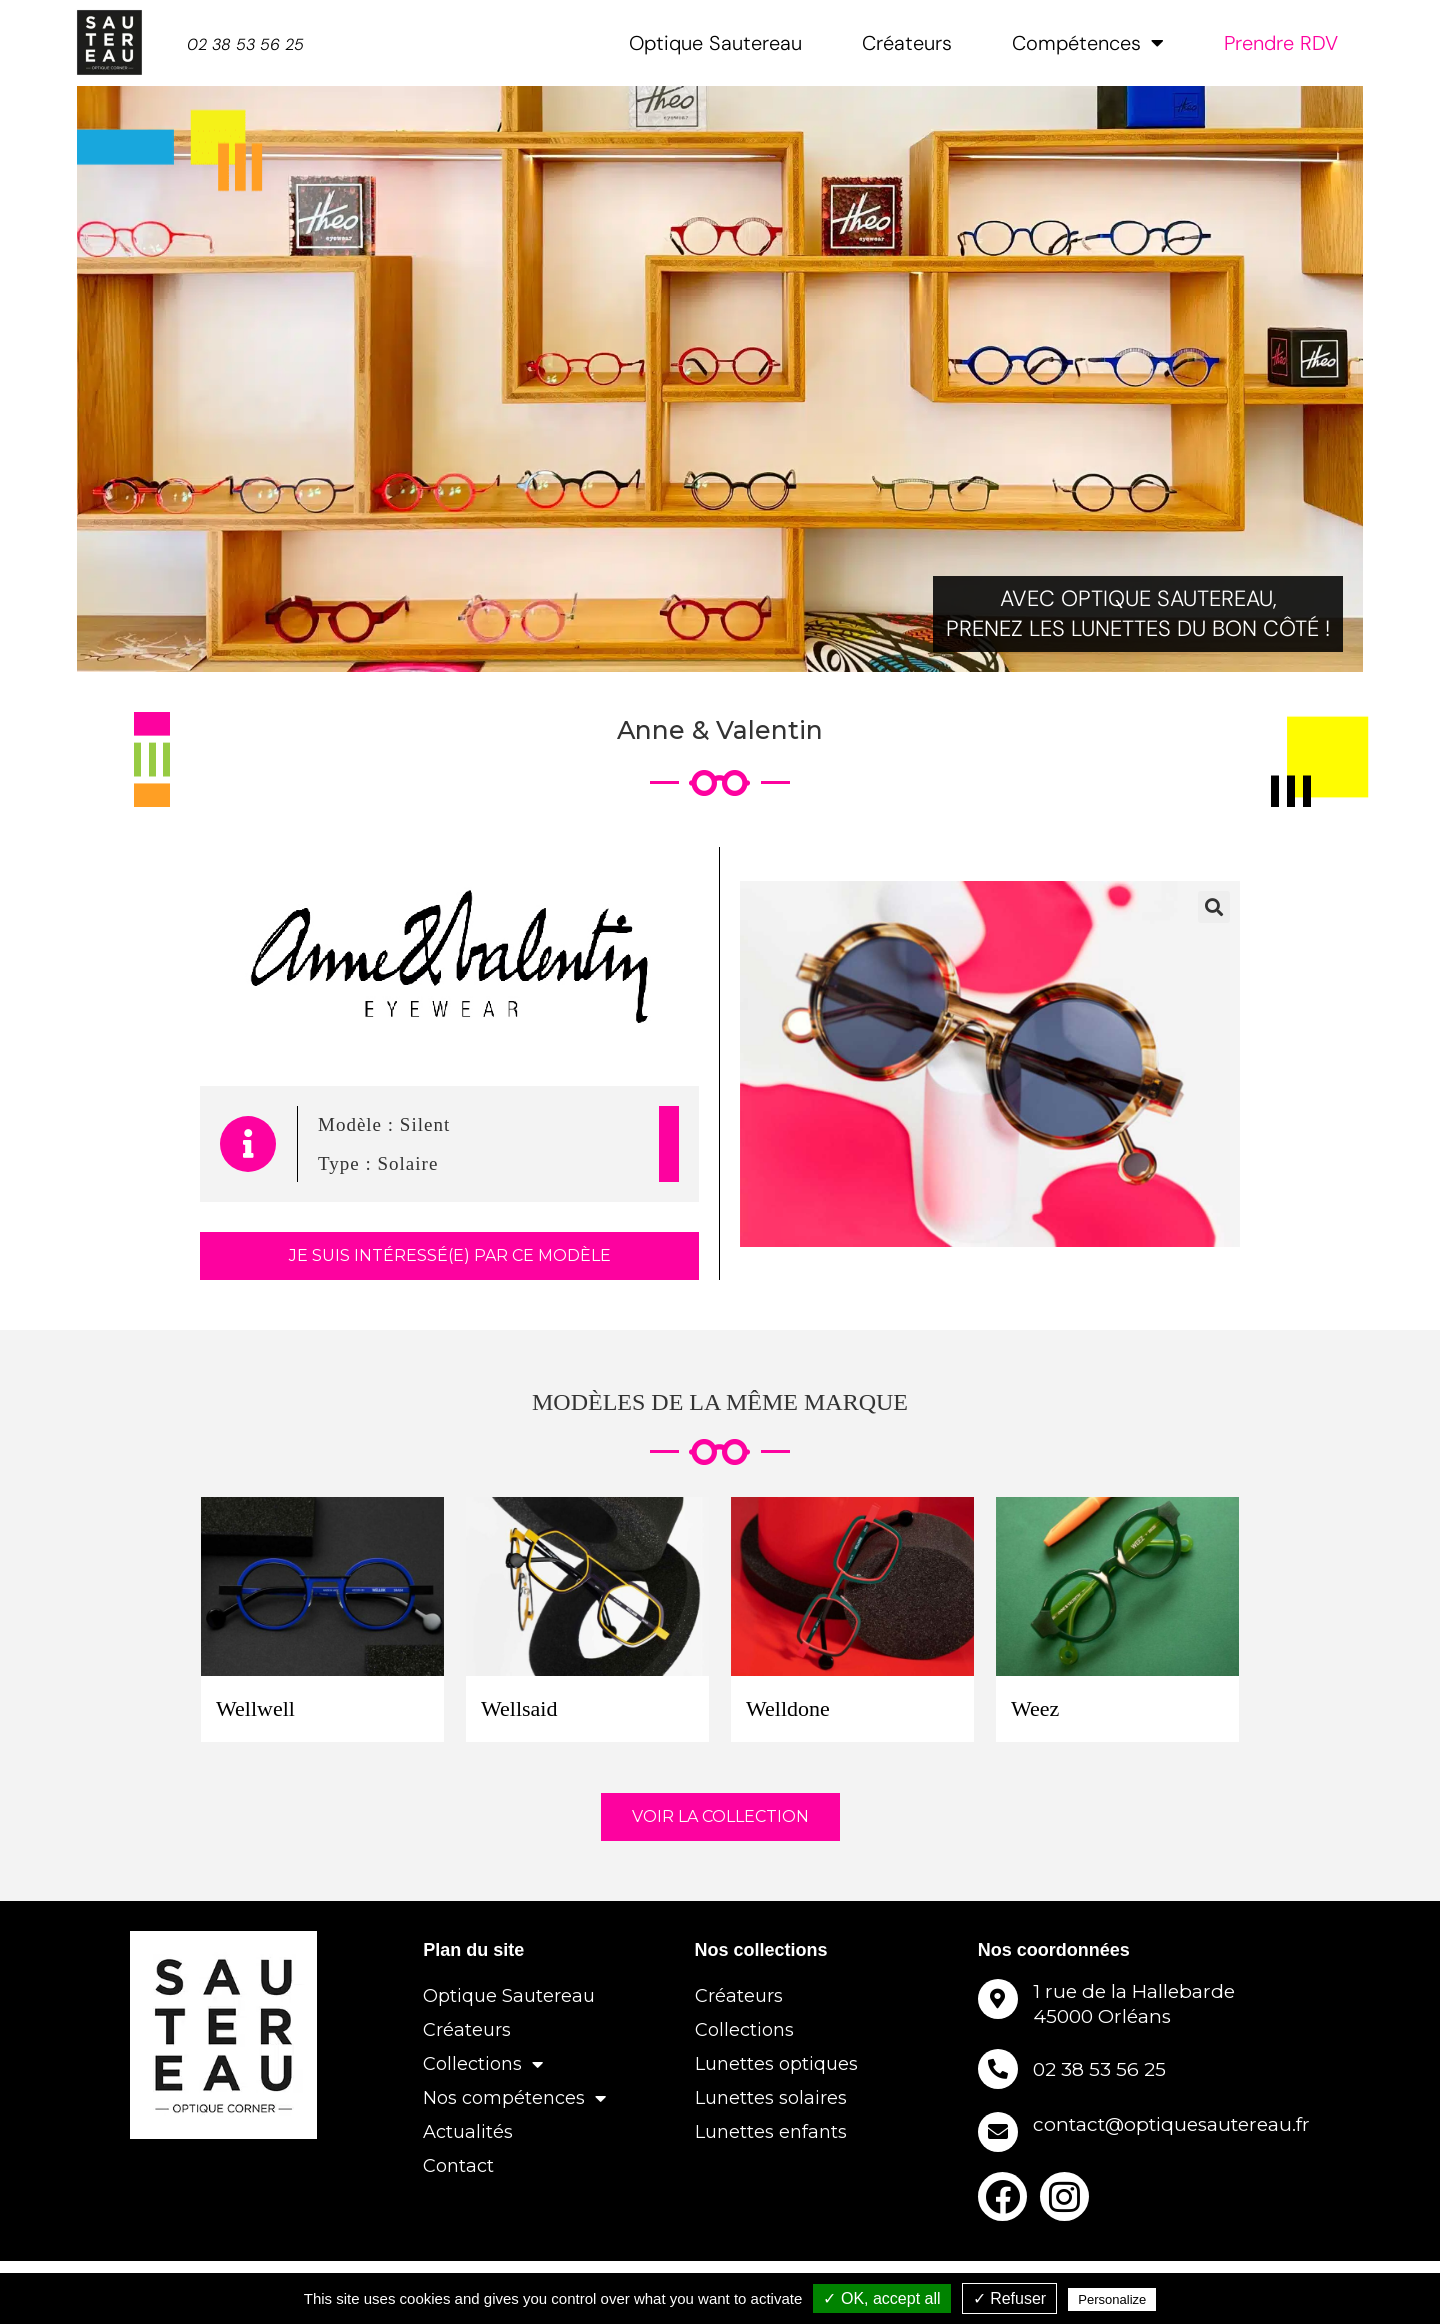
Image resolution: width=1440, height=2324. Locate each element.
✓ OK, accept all (881, 2298)
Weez (1035, 1708)
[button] (1214, 907)
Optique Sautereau (715, 43)
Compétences (1088, 43)
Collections (483, 2064)
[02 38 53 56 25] (998, 2069)
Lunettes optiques (776, 2064)
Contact (458, 2166)
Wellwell (255, 1708)
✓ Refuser (1009, 2298)
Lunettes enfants (771, 2132)
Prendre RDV (1281, 43)
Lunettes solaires (771, 2098)
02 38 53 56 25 (1099, 2061)
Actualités (468, 2132)
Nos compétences (514, 2098)
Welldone (788, 1708)
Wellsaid (519, 1708)
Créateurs (907, 43)
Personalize (1112, 2299)
